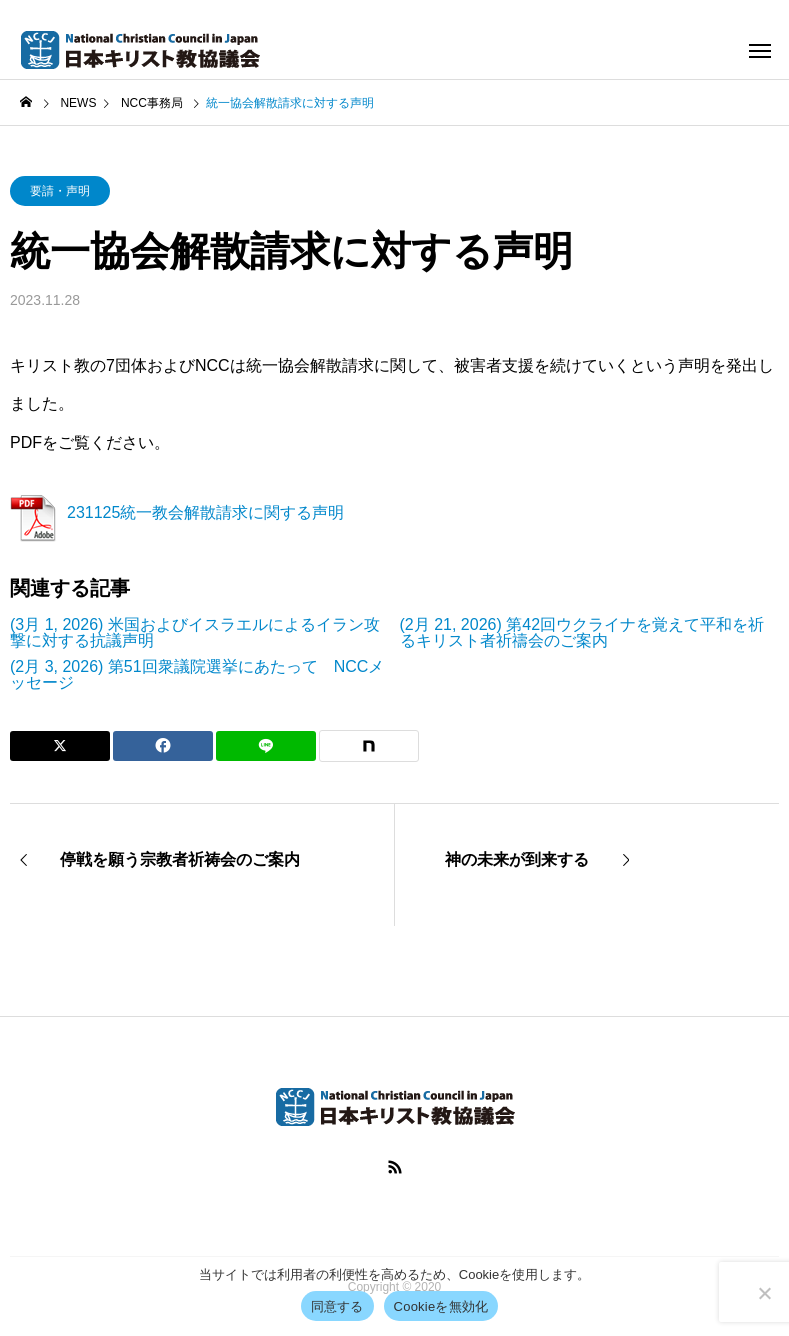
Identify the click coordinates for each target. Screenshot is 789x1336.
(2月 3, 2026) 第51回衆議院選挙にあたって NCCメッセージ (197, 675)
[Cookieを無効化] (764, 1293)
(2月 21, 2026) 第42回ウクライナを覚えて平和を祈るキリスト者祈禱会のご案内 (582, 633)
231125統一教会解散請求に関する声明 (205, 512)
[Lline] (266, 746)
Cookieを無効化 (441, 1306)
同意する (337, 1306)
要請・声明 (60, 191)
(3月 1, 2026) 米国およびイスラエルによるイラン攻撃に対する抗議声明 (195, 633)
